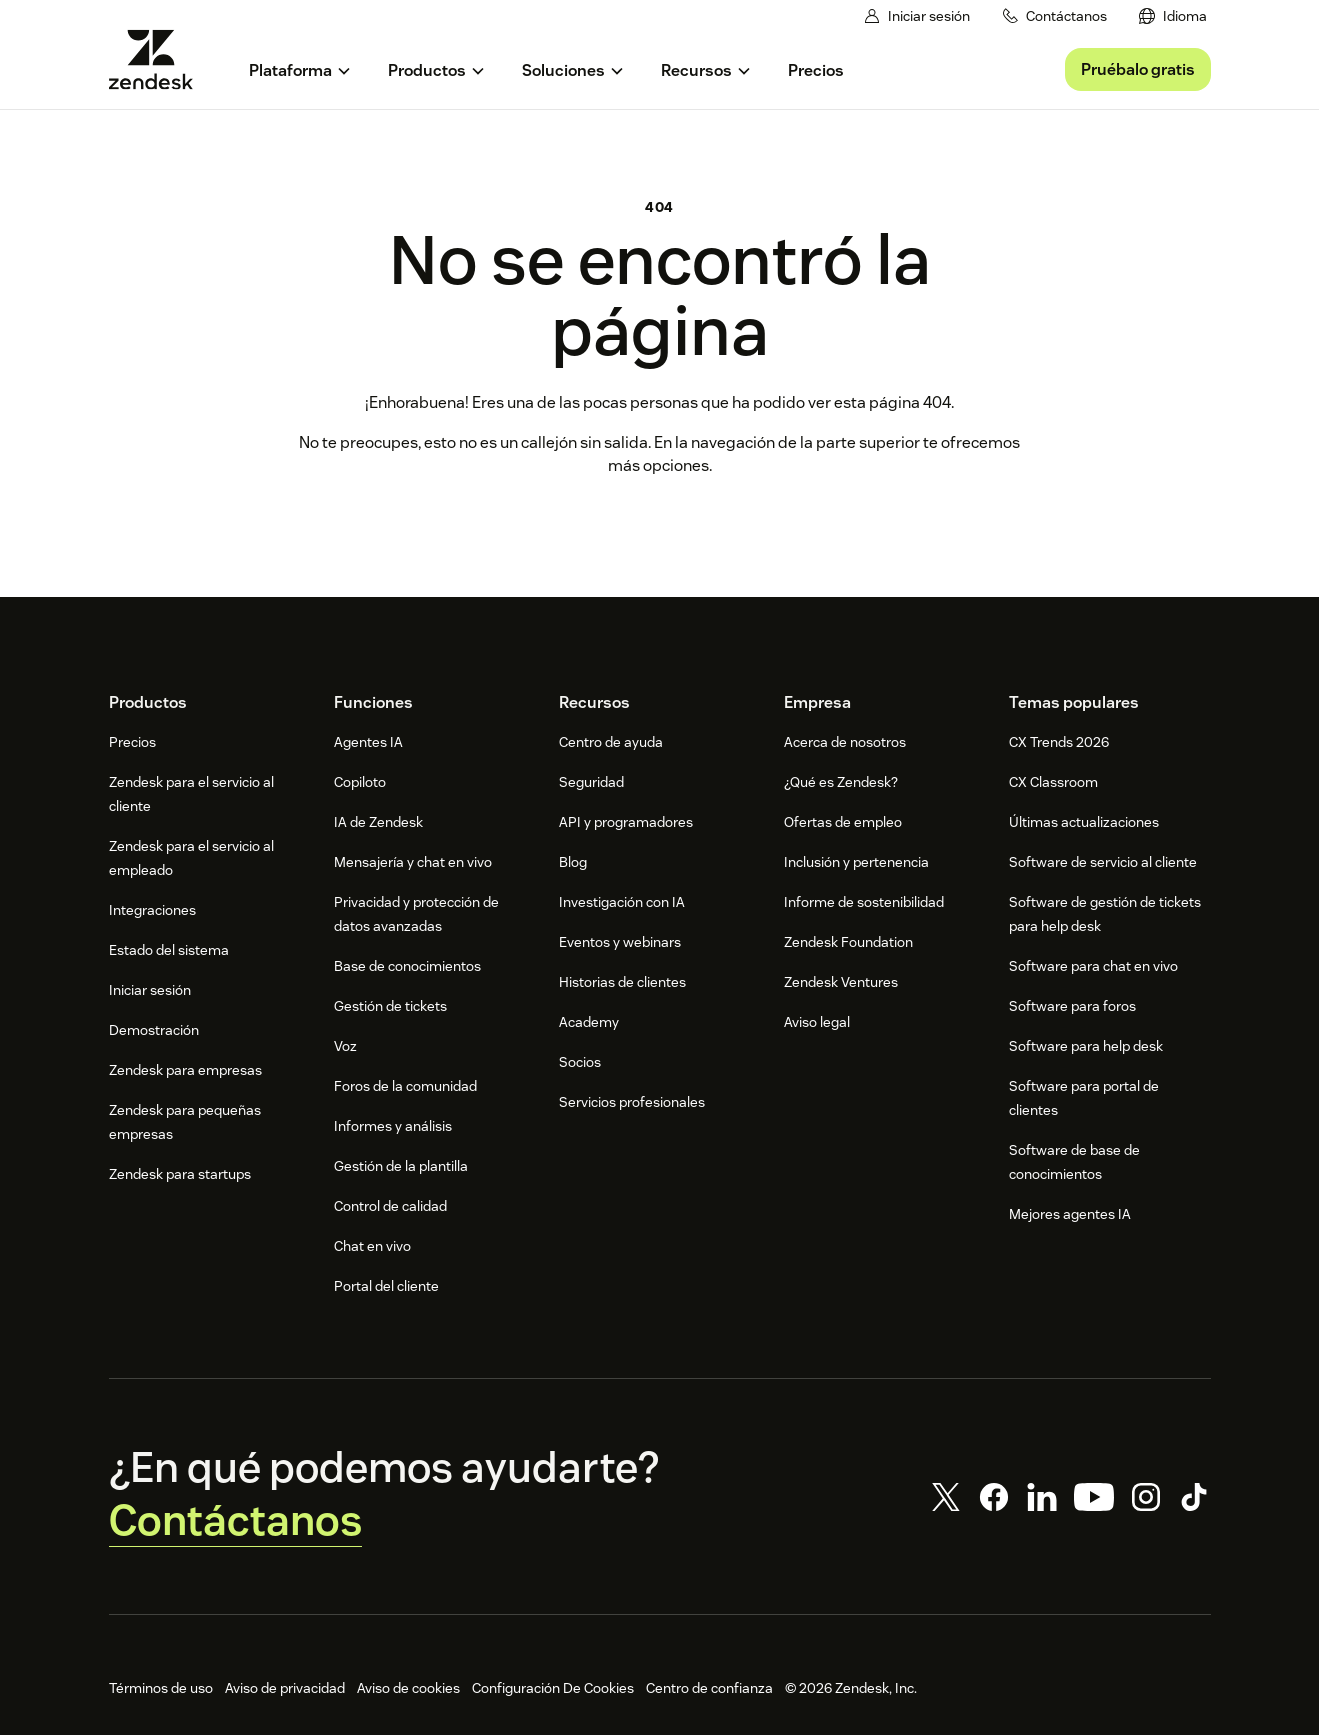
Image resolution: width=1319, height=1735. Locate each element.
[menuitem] (1173, 16)
